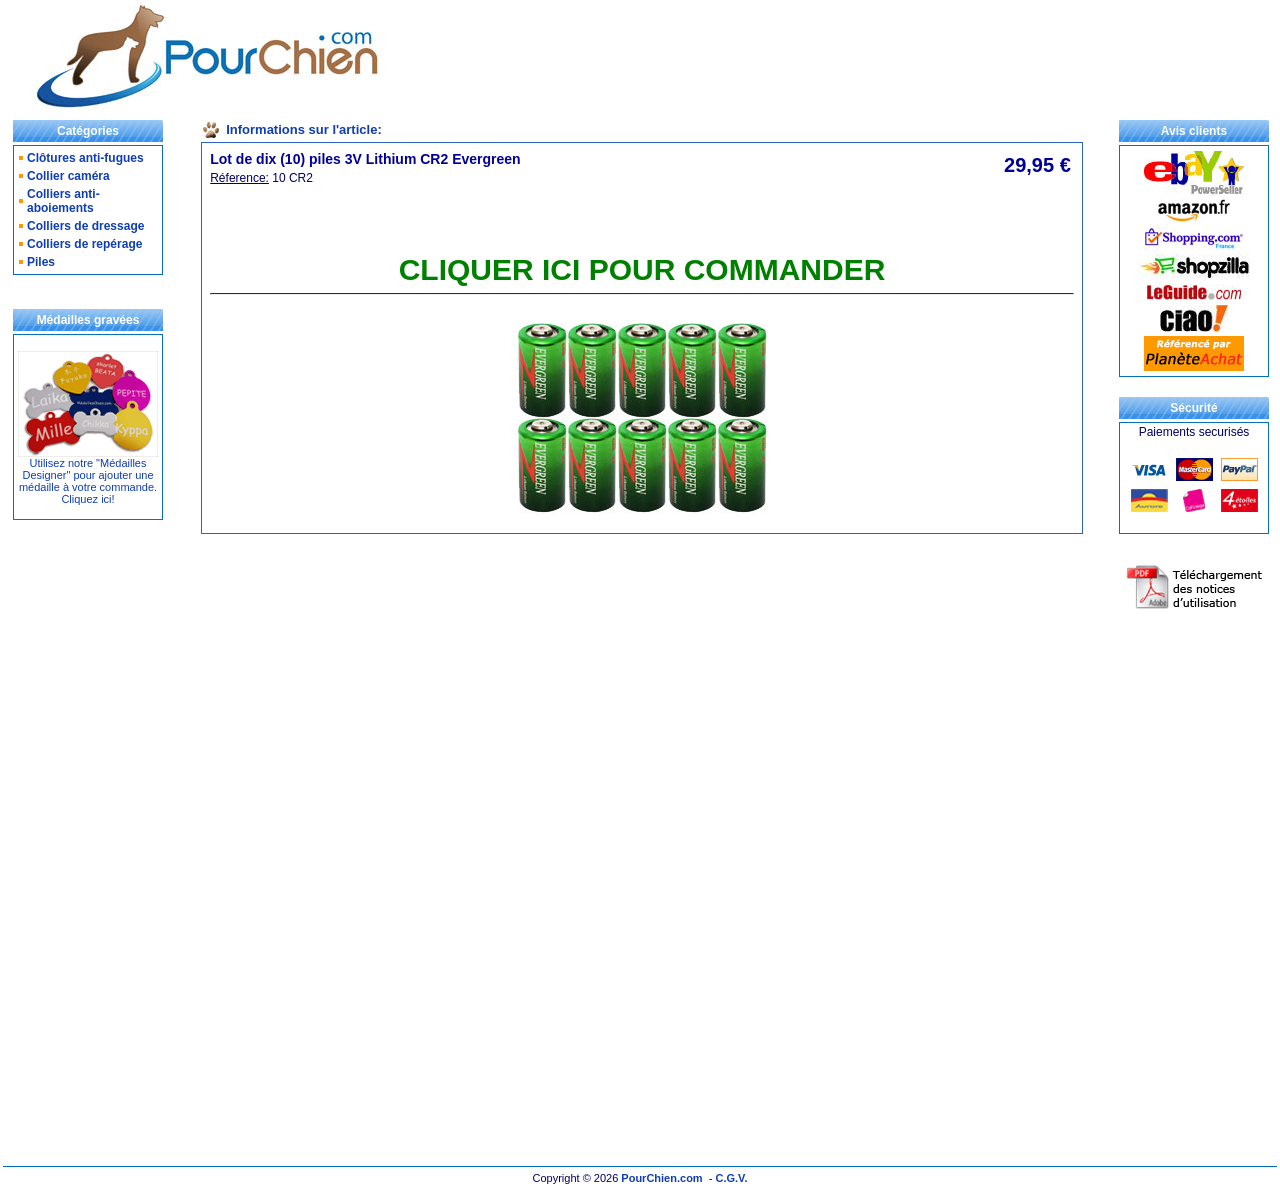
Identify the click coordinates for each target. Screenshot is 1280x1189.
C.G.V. (731, 1178)
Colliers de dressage (85, 226)
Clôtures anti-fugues (85, 158)
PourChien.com (661, 1178)
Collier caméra (68, 176)
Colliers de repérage (84, 244)
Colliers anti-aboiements (63, 201)
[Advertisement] (797, 56)
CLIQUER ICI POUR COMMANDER (642, 269)
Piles (41, 262)
